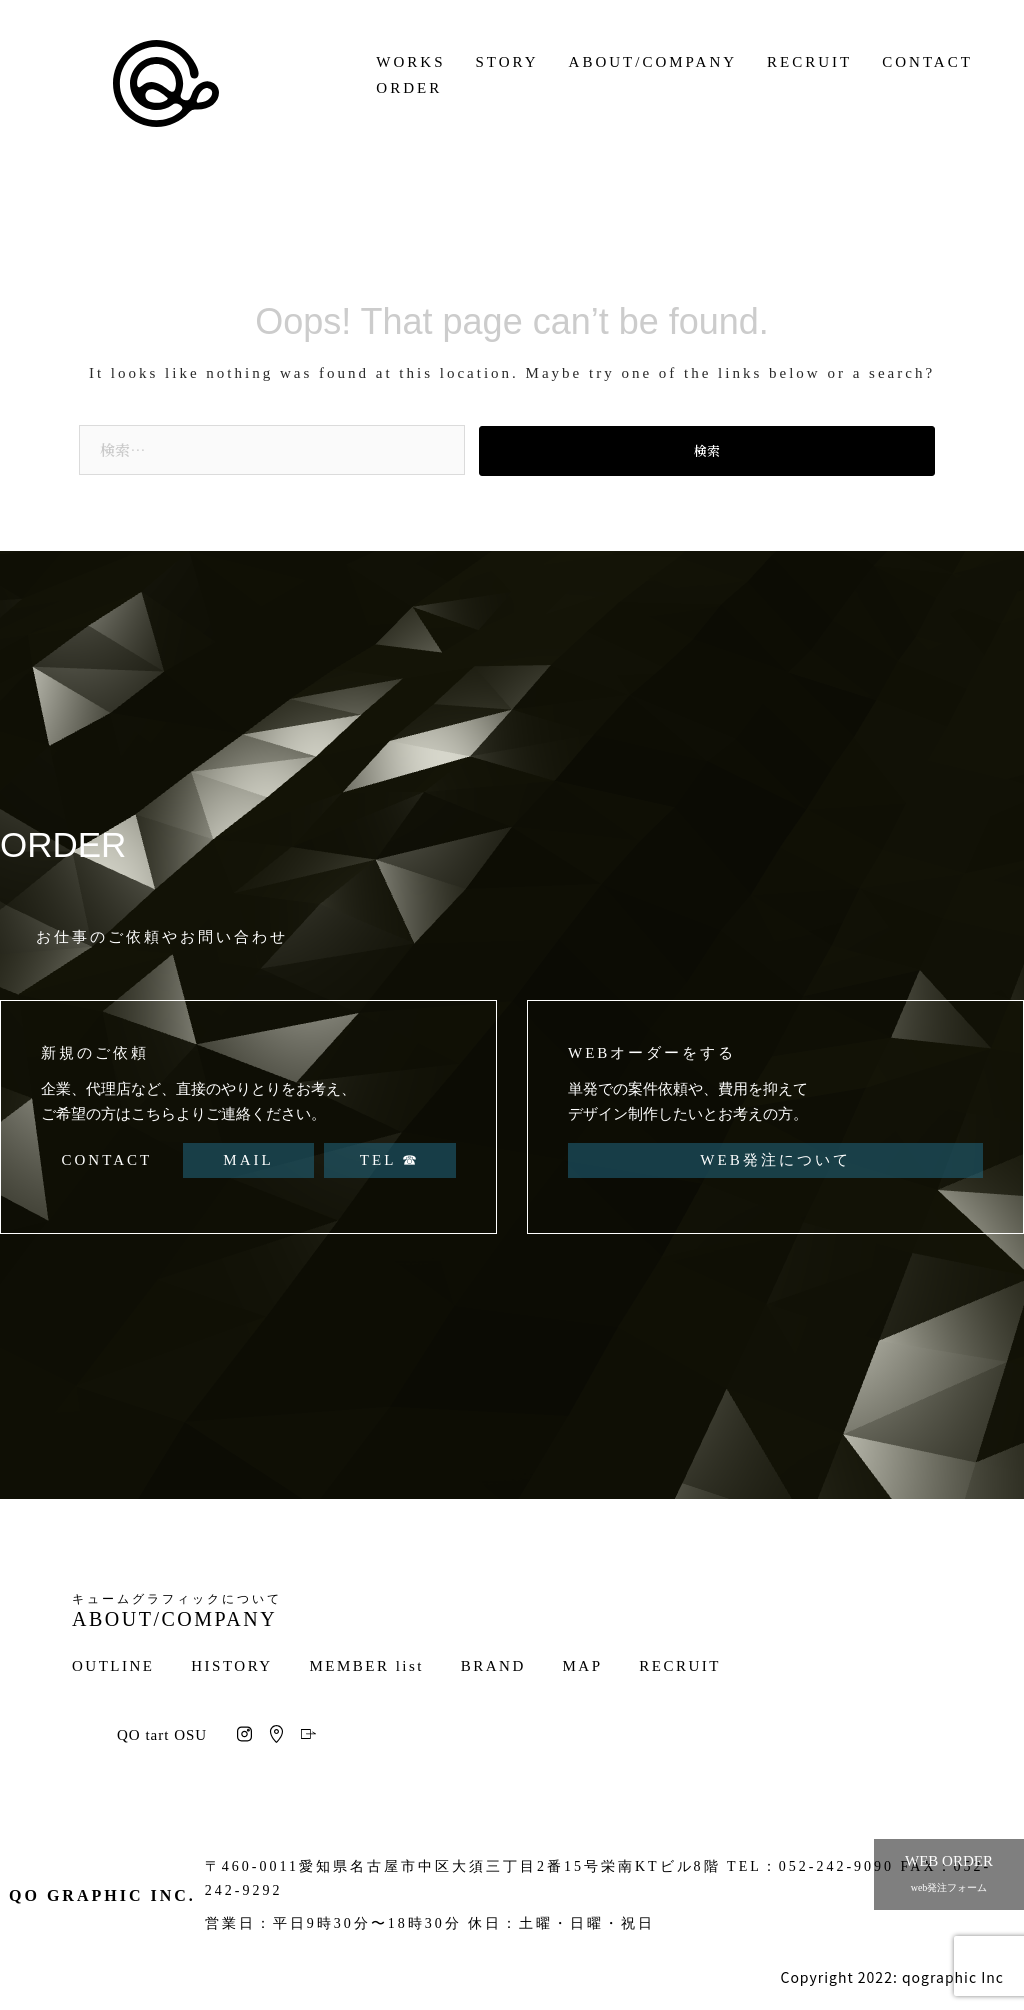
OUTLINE (113, 1666)
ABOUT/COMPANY (653, 62)
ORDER (409, 88)
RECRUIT (809, 62)
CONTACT (927, 62)
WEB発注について (775, 1160)
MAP (583, 1666)
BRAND (493, 1666)
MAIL (248, 1160)
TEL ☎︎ (390, 1160)
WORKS (410, 62)
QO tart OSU (162, 1735)
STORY (507, 62)
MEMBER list (366, 1666)
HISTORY (231, 1666)
